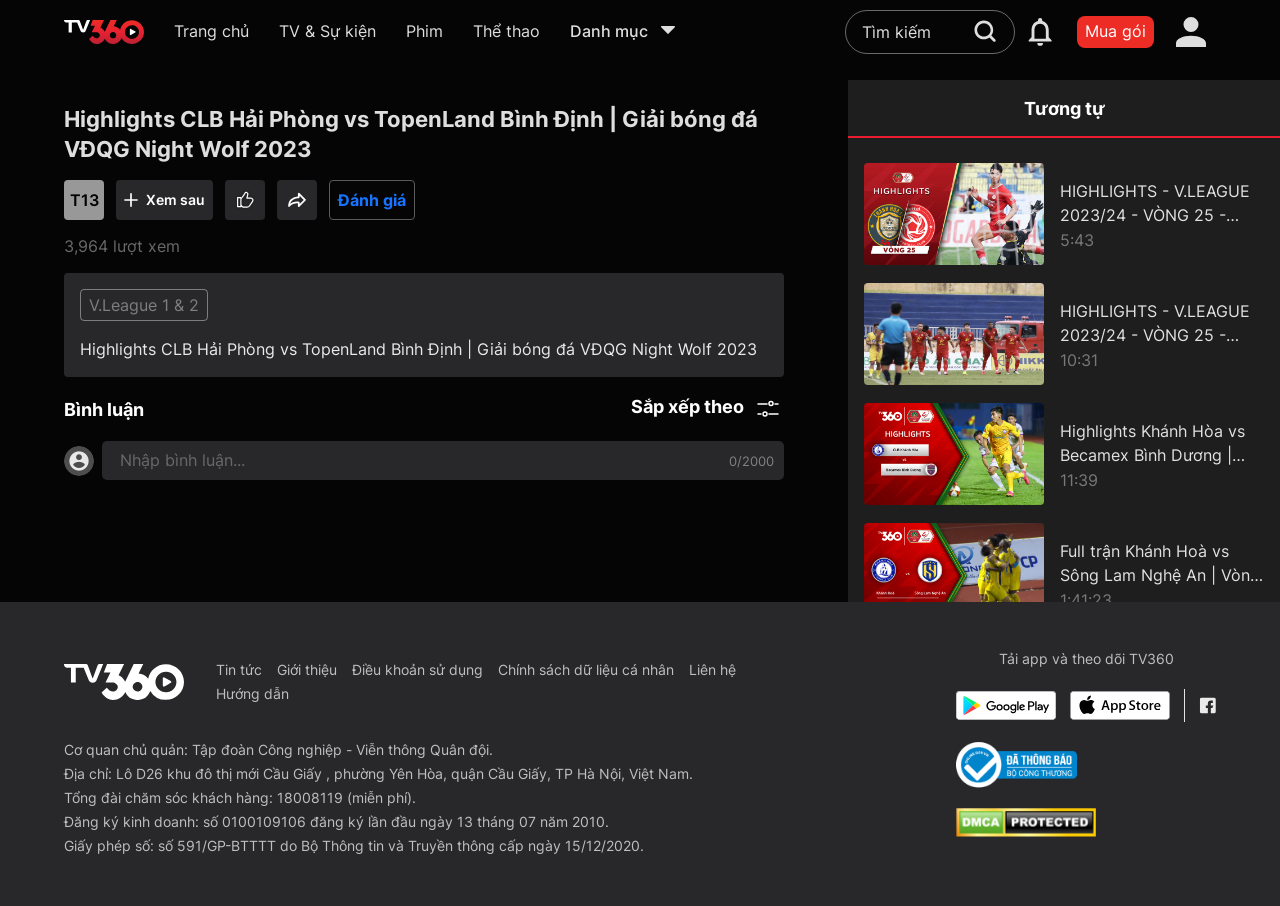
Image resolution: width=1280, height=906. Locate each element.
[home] (104, 32)
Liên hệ (712, 669)
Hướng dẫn (252, 693)
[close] (1225, 59)
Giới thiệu (307, 669)
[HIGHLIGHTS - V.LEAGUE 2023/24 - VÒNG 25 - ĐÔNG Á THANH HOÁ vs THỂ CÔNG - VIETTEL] (1064, 214)
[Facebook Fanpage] (1207, 705)
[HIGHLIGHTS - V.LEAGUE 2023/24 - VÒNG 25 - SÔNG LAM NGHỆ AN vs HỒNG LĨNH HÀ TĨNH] (1064, 334)
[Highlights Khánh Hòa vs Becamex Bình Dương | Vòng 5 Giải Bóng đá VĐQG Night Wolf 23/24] (1064, 454)
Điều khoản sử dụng (417, 669)
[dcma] (1026, 831)
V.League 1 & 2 (144, 305)
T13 (84, 200)
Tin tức (239, 669)
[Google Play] (1006, 705)
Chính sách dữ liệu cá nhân (586, 669)
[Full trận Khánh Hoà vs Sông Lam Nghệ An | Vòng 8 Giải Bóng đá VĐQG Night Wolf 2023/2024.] (1064, 574)
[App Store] (1120, 705)
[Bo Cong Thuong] (1016, 765)
